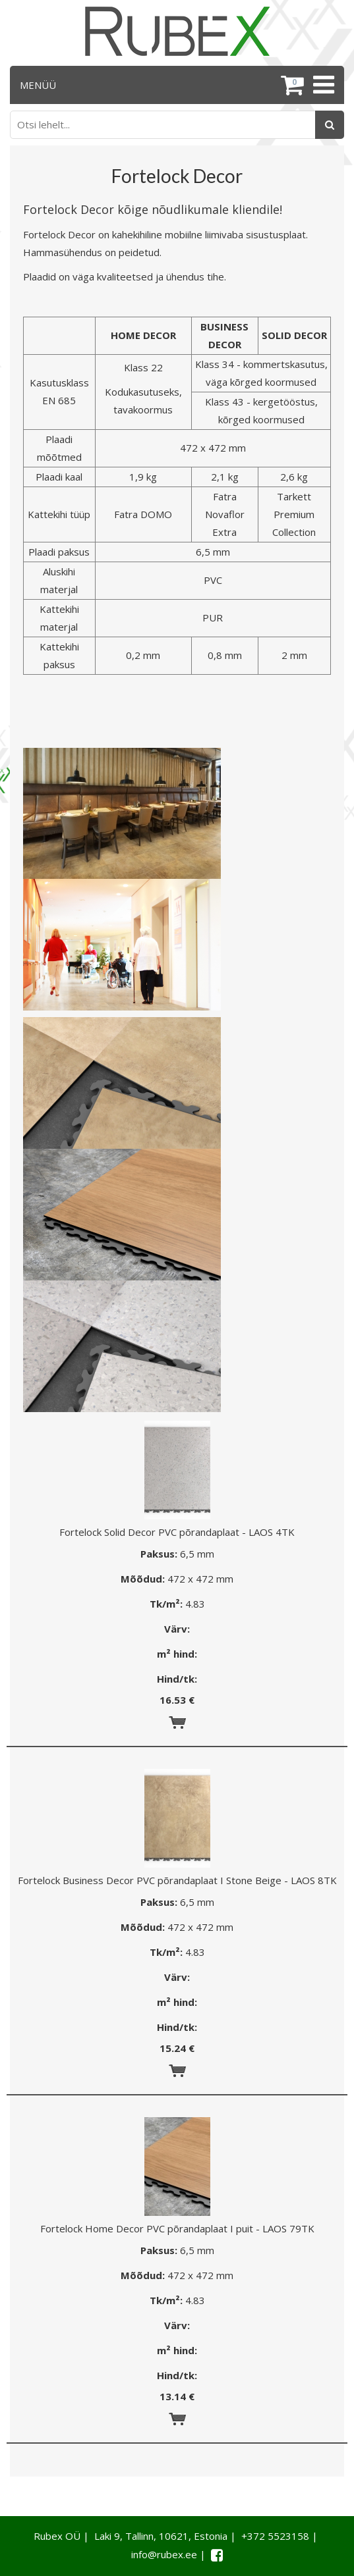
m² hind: (177, 1653)
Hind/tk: (177, 1678)
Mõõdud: (143, 1578)
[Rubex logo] (177, 31)
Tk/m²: (166, 1603)
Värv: (177, 1628)
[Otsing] (329, 125)
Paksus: (158, 1553)
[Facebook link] (217, 2555)
